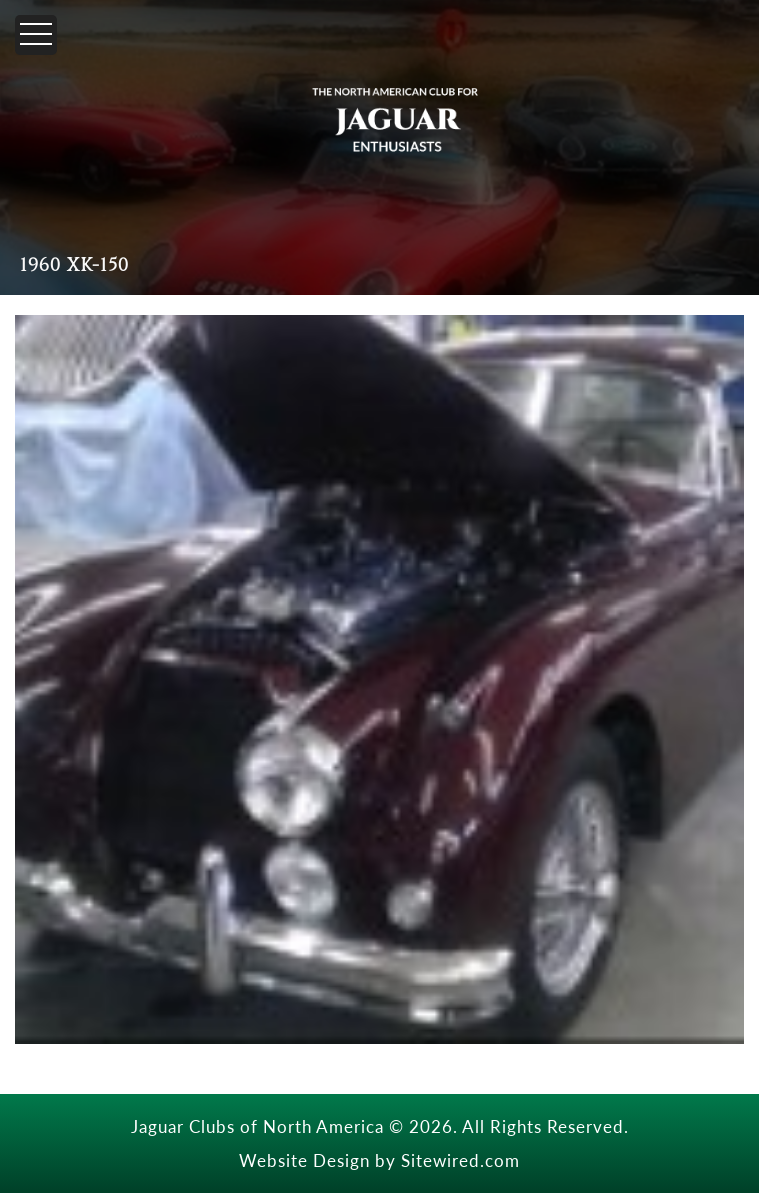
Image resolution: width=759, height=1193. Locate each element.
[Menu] (36, 35)
